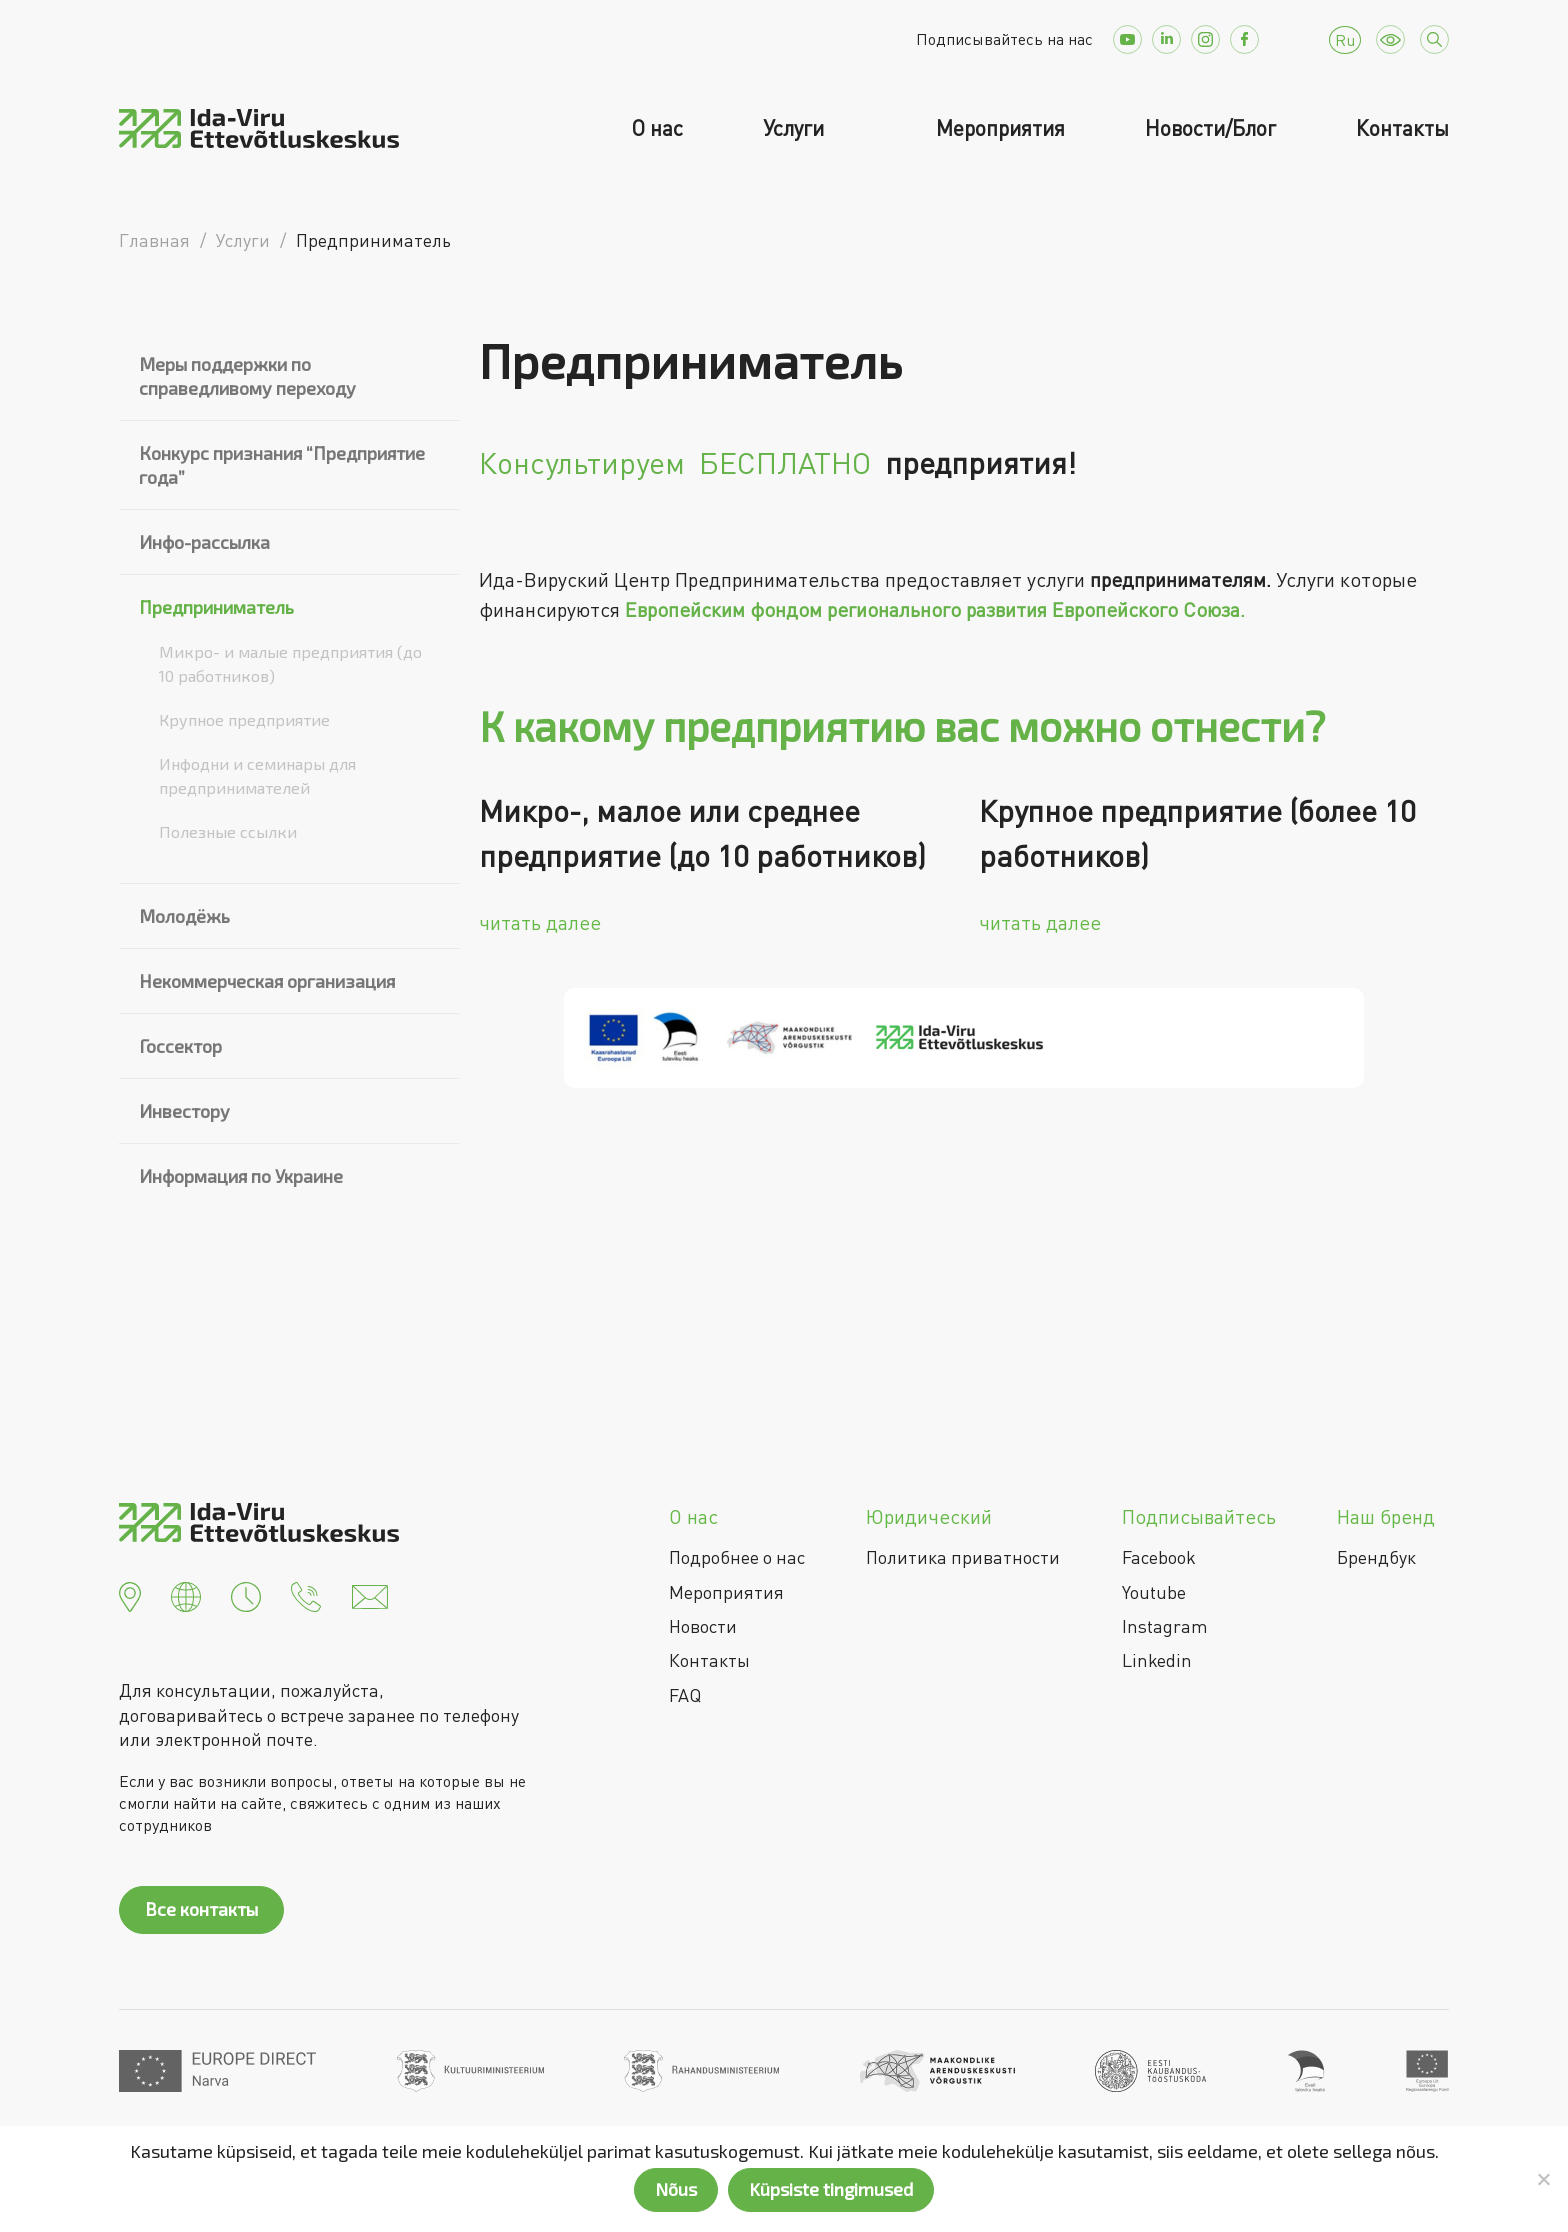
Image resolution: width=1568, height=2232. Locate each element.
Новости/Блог (1210, 128)
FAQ (685, 1695)
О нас (657, 128)
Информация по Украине (241, 1176)
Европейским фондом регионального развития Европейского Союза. (935, 609)
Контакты (1402, 128)
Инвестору (184, 1111)
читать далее (540, 922)
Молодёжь (184, 916)
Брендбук (1376, 1557)
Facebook (1159, 1557)
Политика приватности (963, 1557)
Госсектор (180, 1046)
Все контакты (201, 1909)
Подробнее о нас (737, 1557)
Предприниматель (216, 607)
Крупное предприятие (244, 719)
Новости (703, 1626)
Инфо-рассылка (204, 542)
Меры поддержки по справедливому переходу (247, 376)
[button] (130, 1595)
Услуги (796, 128)
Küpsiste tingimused (831, 2189)
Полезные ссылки (228, 831)
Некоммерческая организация (267, 981)
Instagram (1165, 1626)
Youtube (1154, 1592)
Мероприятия (1000, 128)
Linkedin (1157, 1660)
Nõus (676, 2189)
